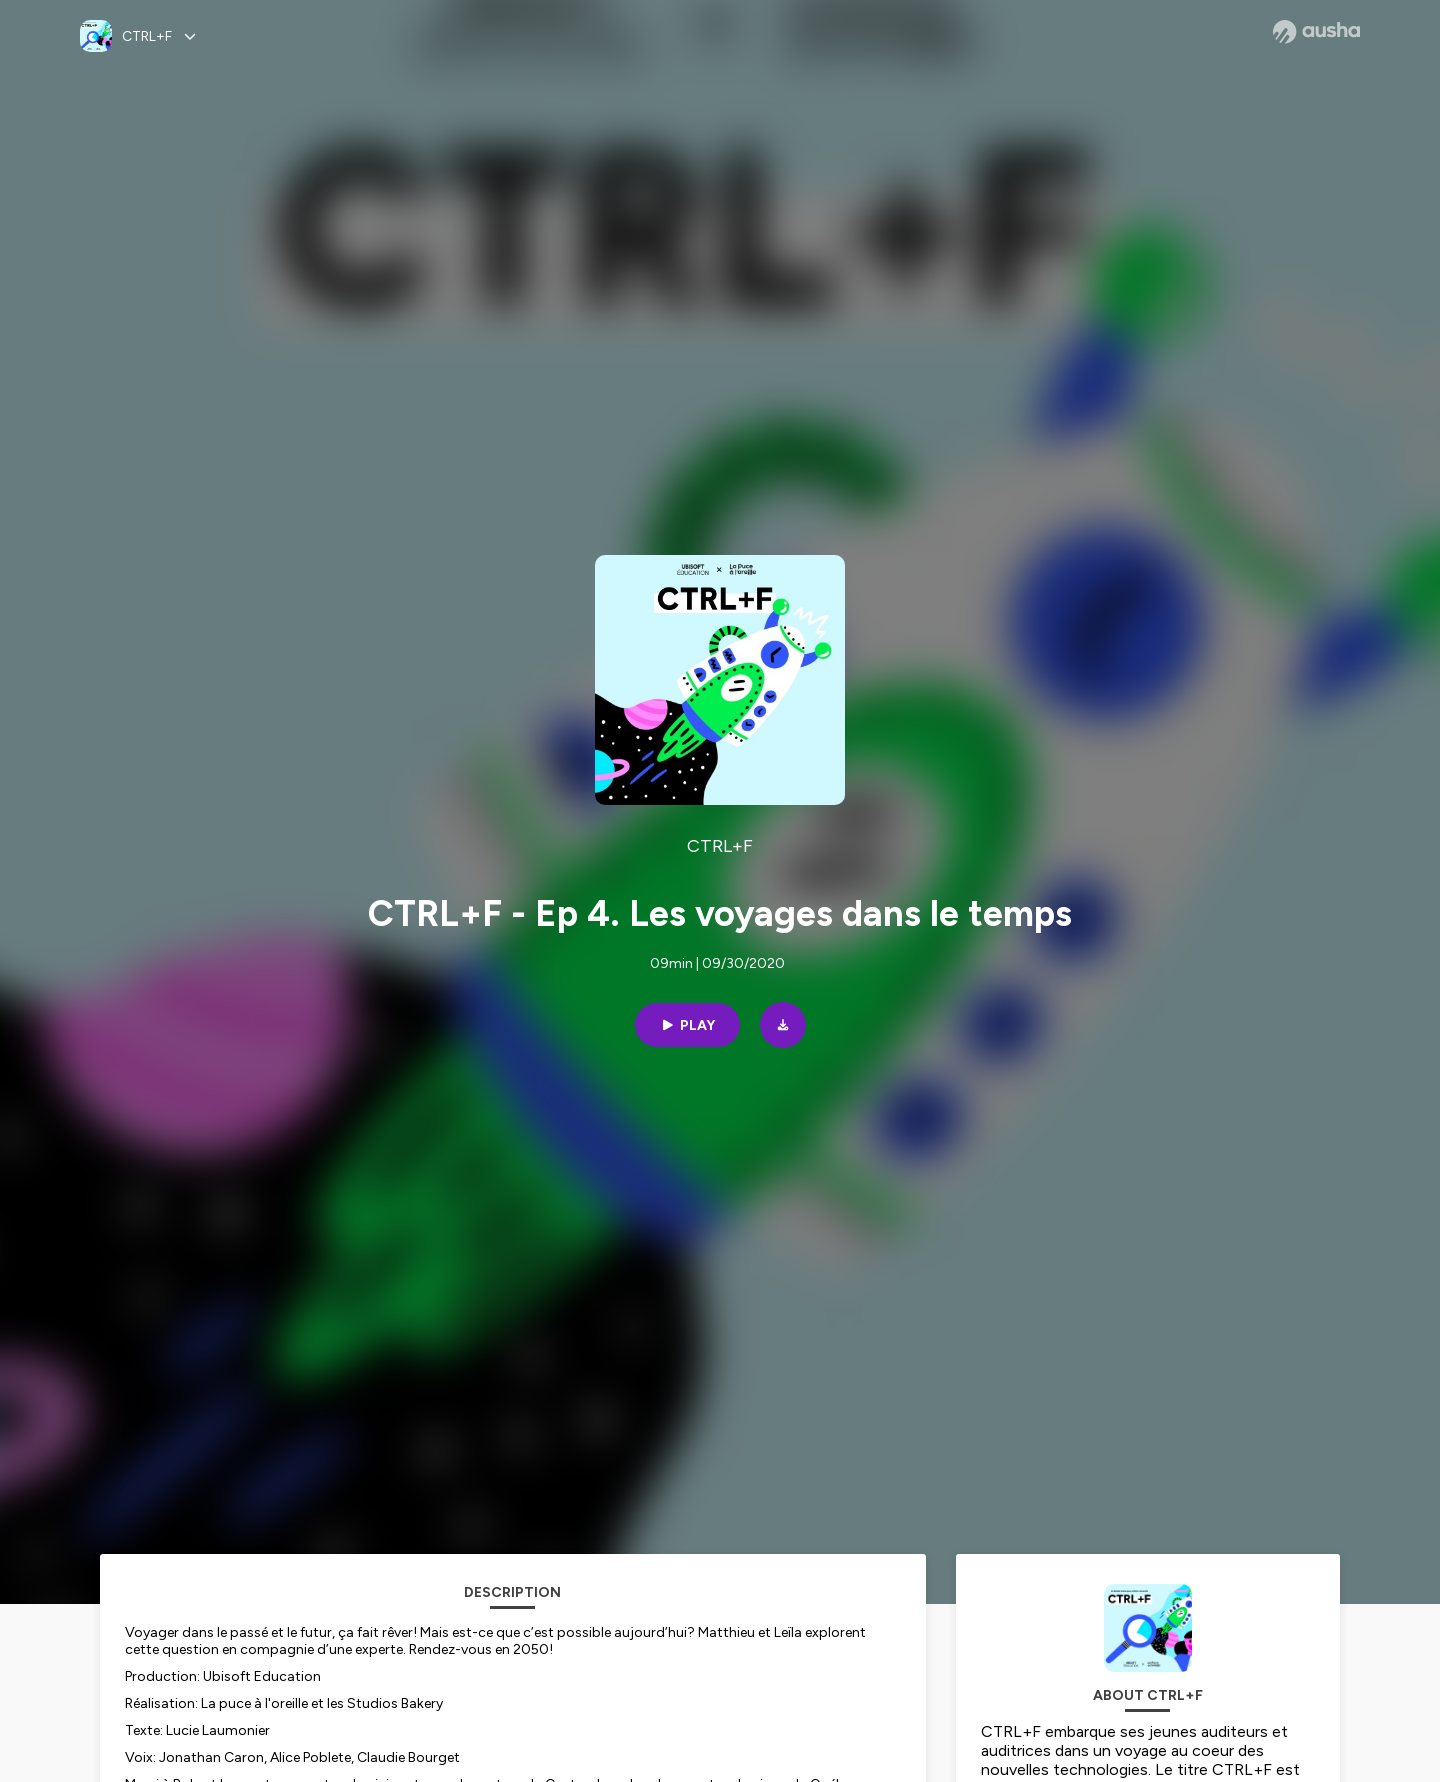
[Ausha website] (1316, 32)
